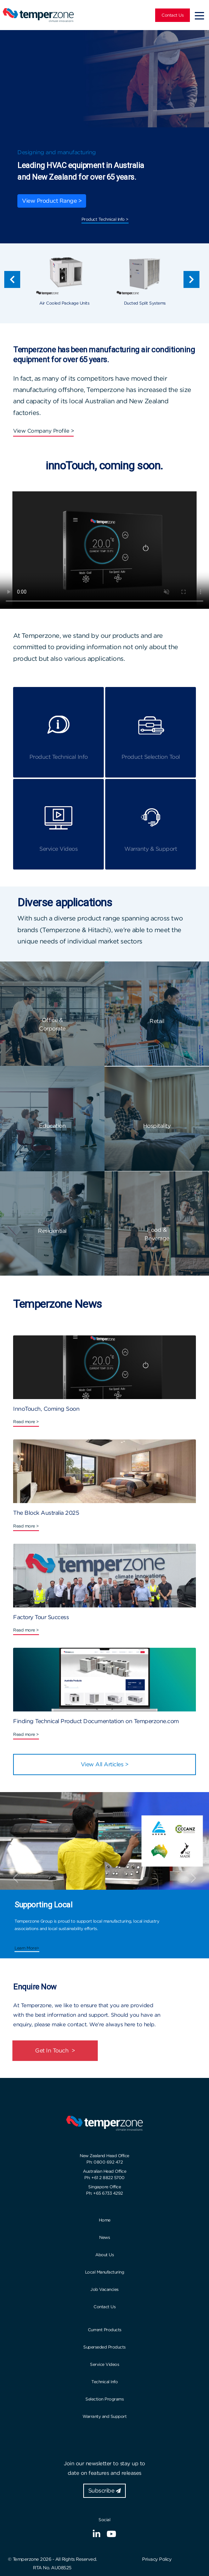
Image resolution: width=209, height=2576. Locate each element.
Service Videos (104, 2364)
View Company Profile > (43, 431)
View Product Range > (51, 200)
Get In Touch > (55, 2050)
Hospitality (157, 1125)
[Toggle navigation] (199, 15)
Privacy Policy (156, 2559)
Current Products (105, 2329)
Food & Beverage (157, 1234)
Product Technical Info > (105, 219)
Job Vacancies (104, 2289)
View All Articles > (105, 1764)
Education (52, 1125)
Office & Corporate (52, 1024)
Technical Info (104, 2381)
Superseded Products (104, 2347)
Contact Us (172, 15)
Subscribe (104, 2490)
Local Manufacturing (104, 2272)
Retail (156, 1021)
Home (105, 2220)
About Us (104, 2254)
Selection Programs (104, 2399)
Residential (52, 1231)
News (104, 2237)
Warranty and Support (104, 2416)
